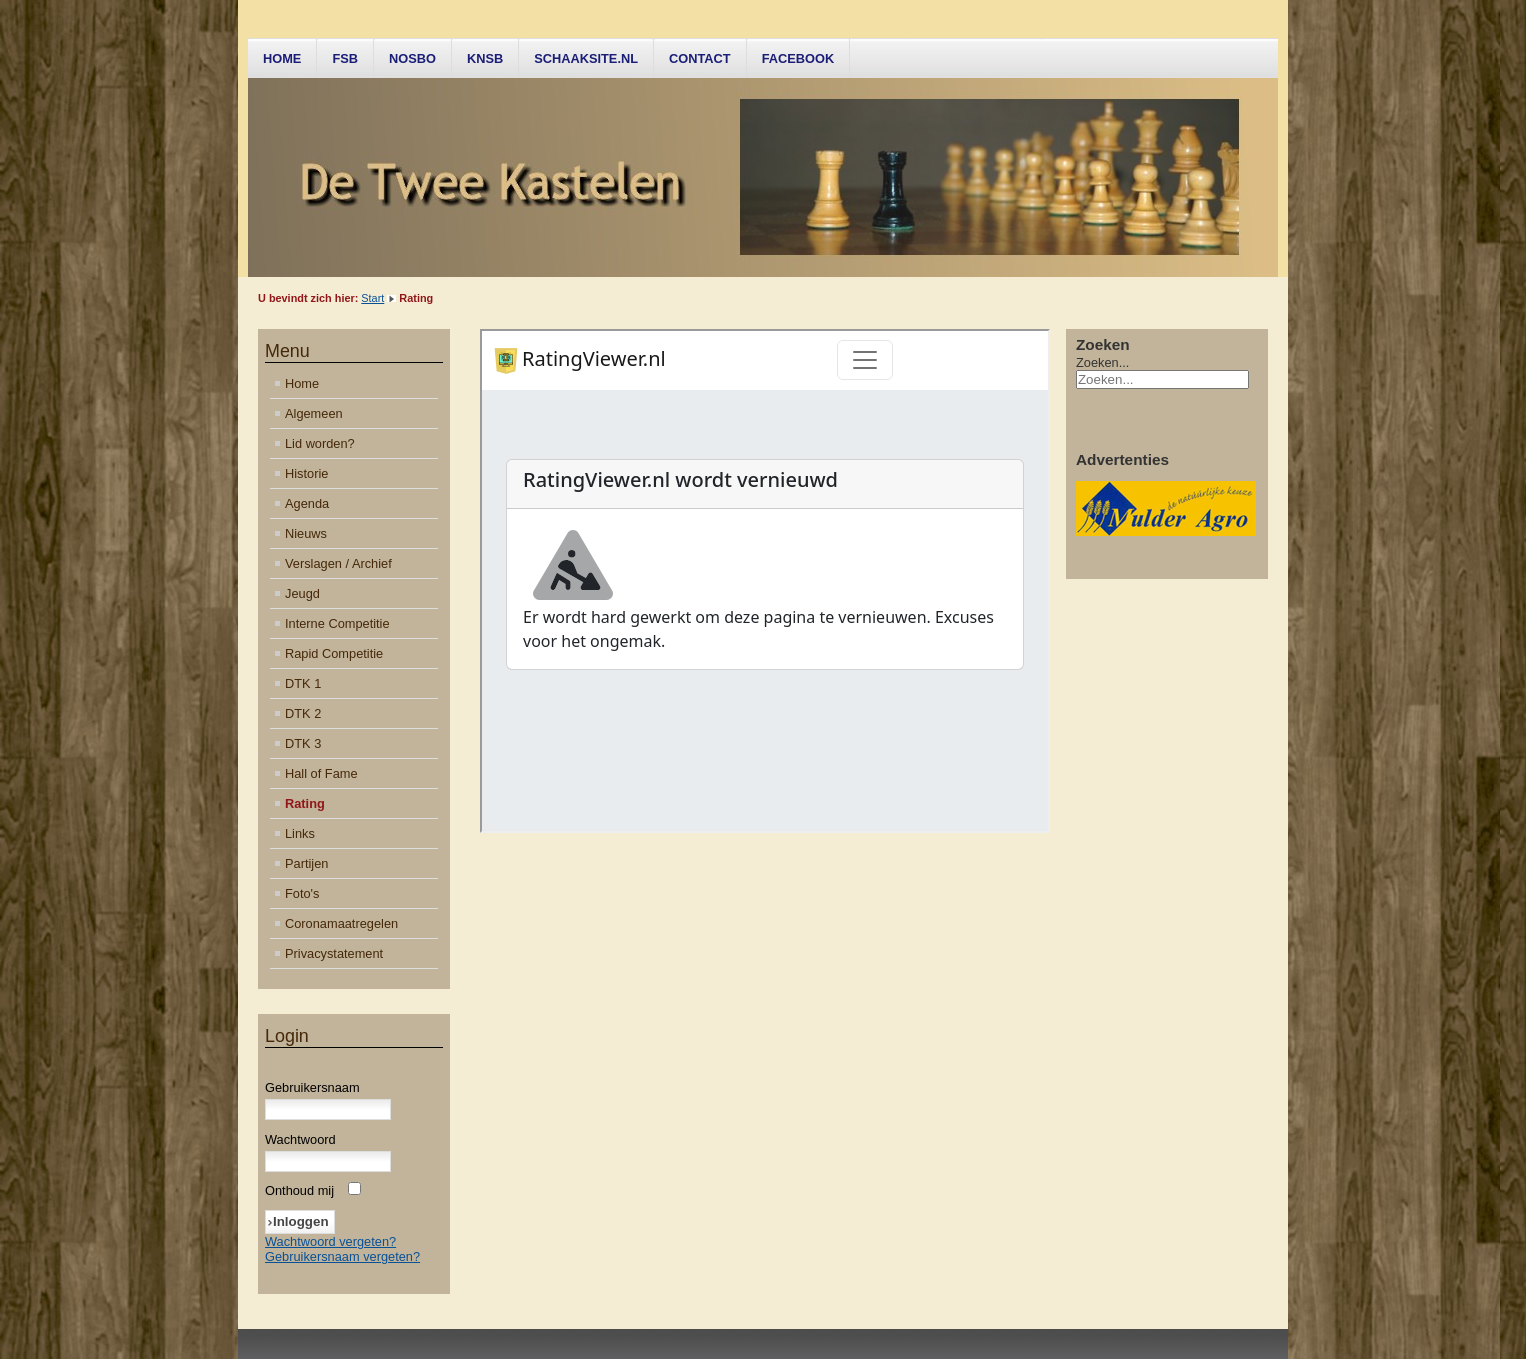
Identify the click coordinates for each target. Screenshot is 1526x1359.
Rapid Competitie (334, 653)
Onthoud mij (299, 1190)
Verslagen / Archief (338, 563)
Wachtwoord (300, 1139)
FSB (345, 58)
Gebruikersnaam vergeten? (342, 1256)
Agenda (307, 503)
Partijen (306, 863)
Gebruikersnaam (312, 1087)
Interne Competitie (337, 623)
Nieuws (306, 533)
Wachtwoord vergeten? (330, 1241)
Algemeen (314, 413)
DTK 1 (303, 683)
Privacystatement (334, 953)
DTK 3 (303, 743)
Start (372, 298)
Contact (700, 58)
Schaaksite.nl (586, 58)
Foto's (302, 893)
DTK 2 (303, 713)
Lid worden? (320, 443)
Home (282, 58)
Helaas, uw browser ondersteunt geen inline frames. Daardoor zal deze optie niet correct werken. (765, 581)
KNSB (485, 58)
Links (300, 833)
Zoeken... (1102, 362)
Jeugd (302, 593)
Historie (306, 473)
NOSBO (412, 58)
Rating (305, 803)
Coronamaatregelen (341, 923)
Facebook (798, 58)
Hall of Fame (321, 773)
